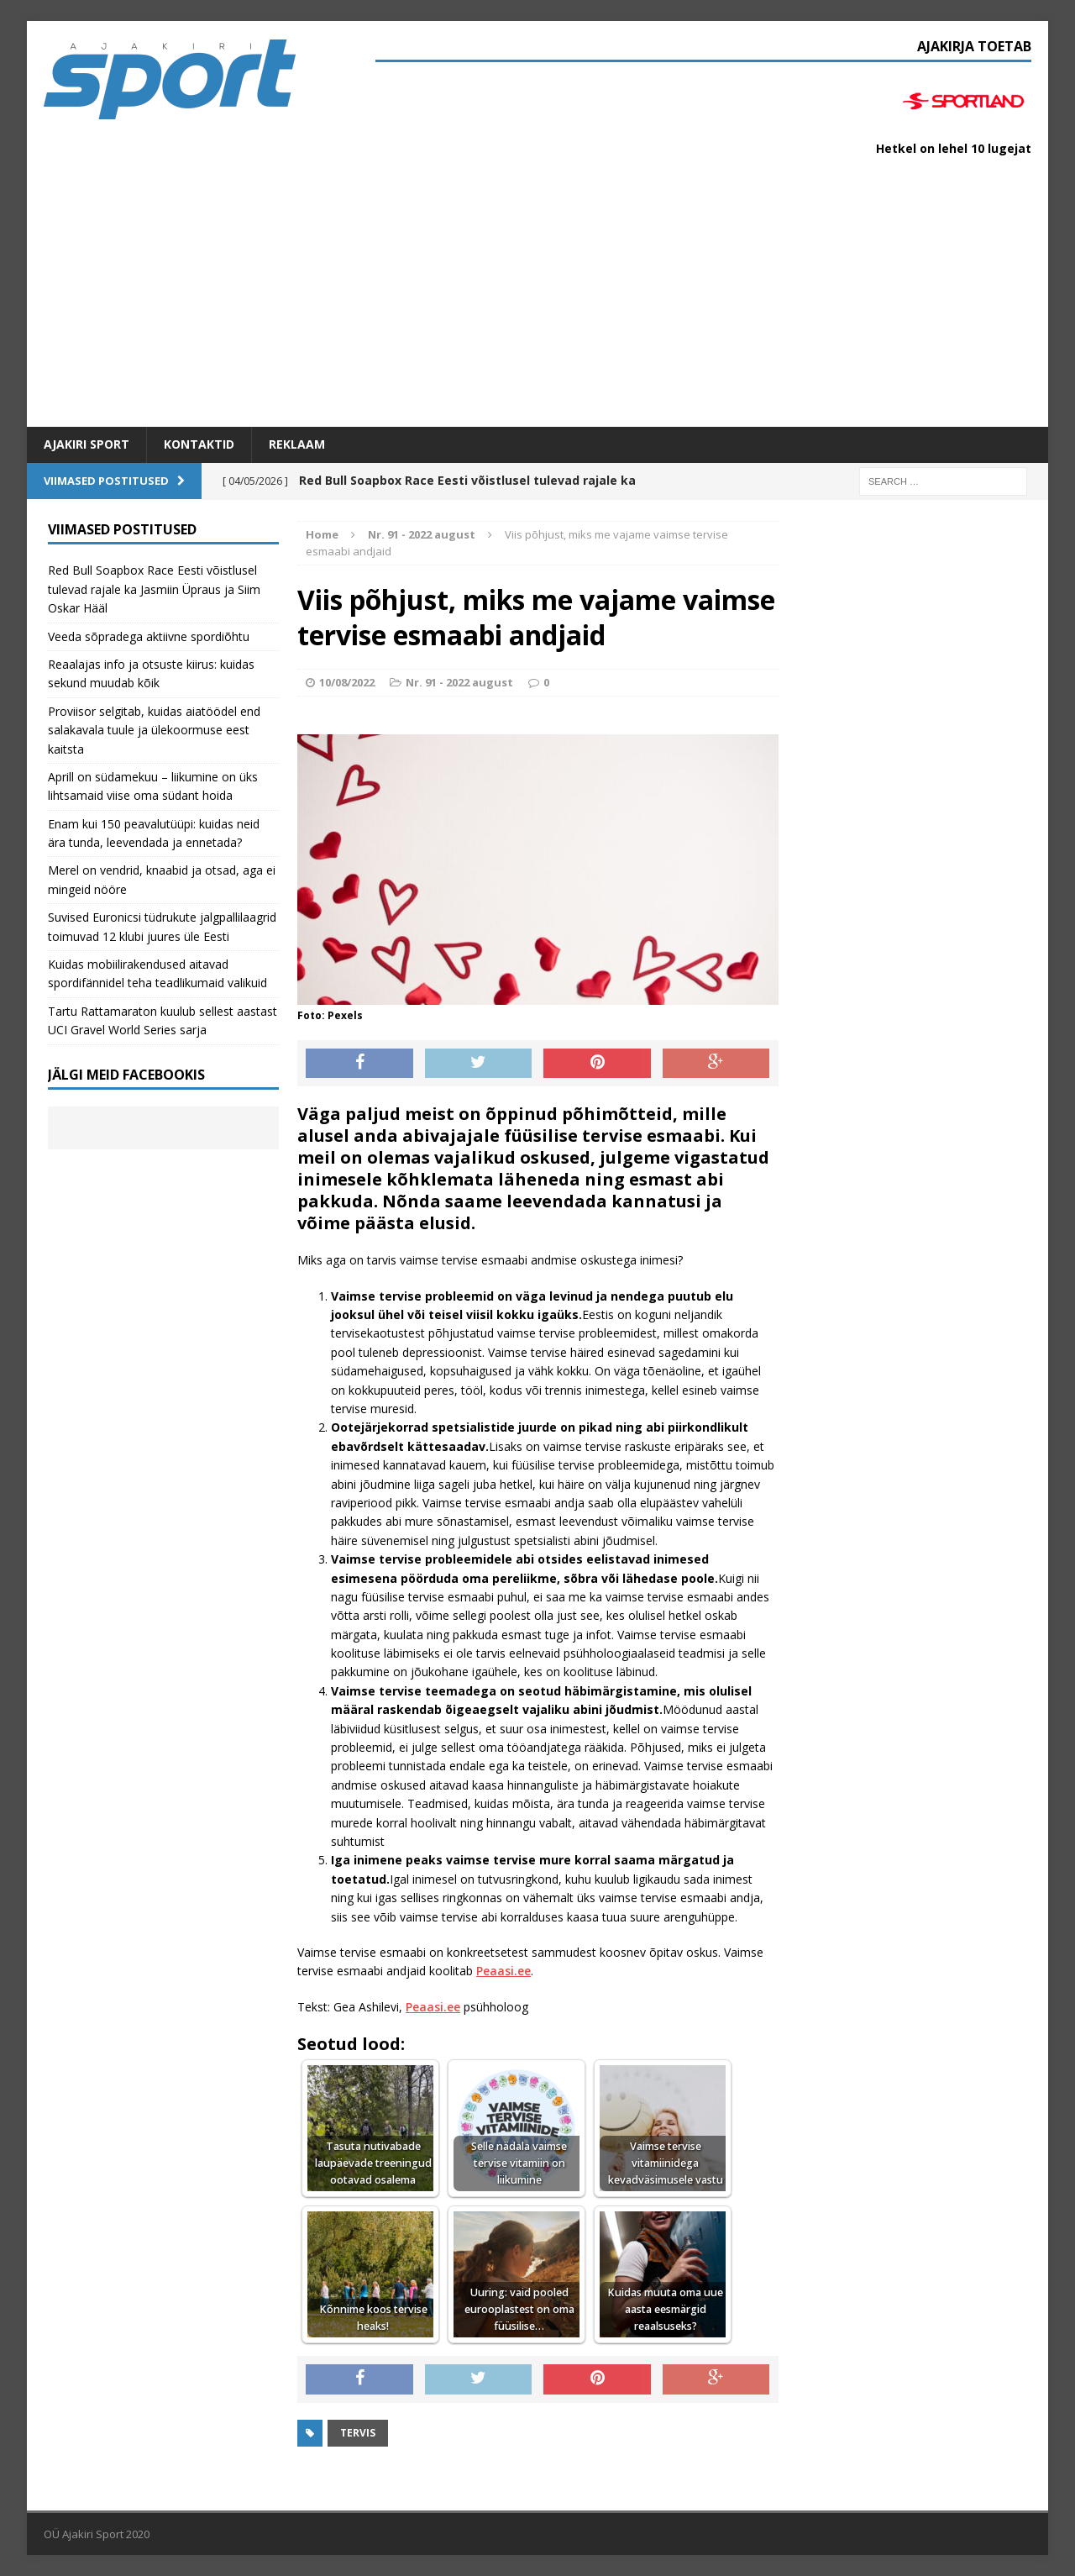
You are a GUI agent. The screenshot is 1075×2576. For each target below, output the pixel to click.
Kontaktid (199, 444)
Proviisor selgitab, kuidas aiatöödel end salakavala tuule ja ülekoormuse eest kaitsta (154, 730)
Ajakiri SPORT (86, 444)
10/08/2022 (347, 682)
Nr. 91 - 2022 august (459, 682)
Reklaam (297, 444)
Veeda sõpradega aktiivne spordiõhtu (148, 636)
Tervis (357, 2433)
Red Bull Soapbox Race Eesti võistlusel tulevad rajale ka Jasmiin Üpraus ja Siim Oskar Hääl (154, 589)
